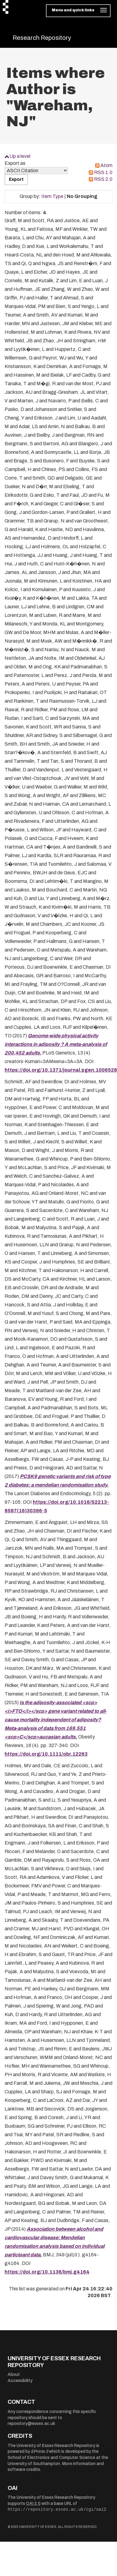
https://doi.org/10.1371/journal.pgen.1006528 (61, 1070)
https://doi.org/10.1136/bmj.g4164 (47, 2271)
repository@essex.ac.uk (31, 2423)
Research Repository (42, 37)
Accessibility (20, 2380)
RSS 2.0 (103, 179)
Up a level (19, 156)
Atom (106, 165)
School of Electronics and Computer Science (51, 2457)
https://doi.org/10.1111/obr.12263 (46, 1754)
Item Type (52, 196)
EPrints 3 (39, 2451)
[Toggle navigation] (78, 10)
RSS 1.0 (103, 172)
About (14, 2374)
